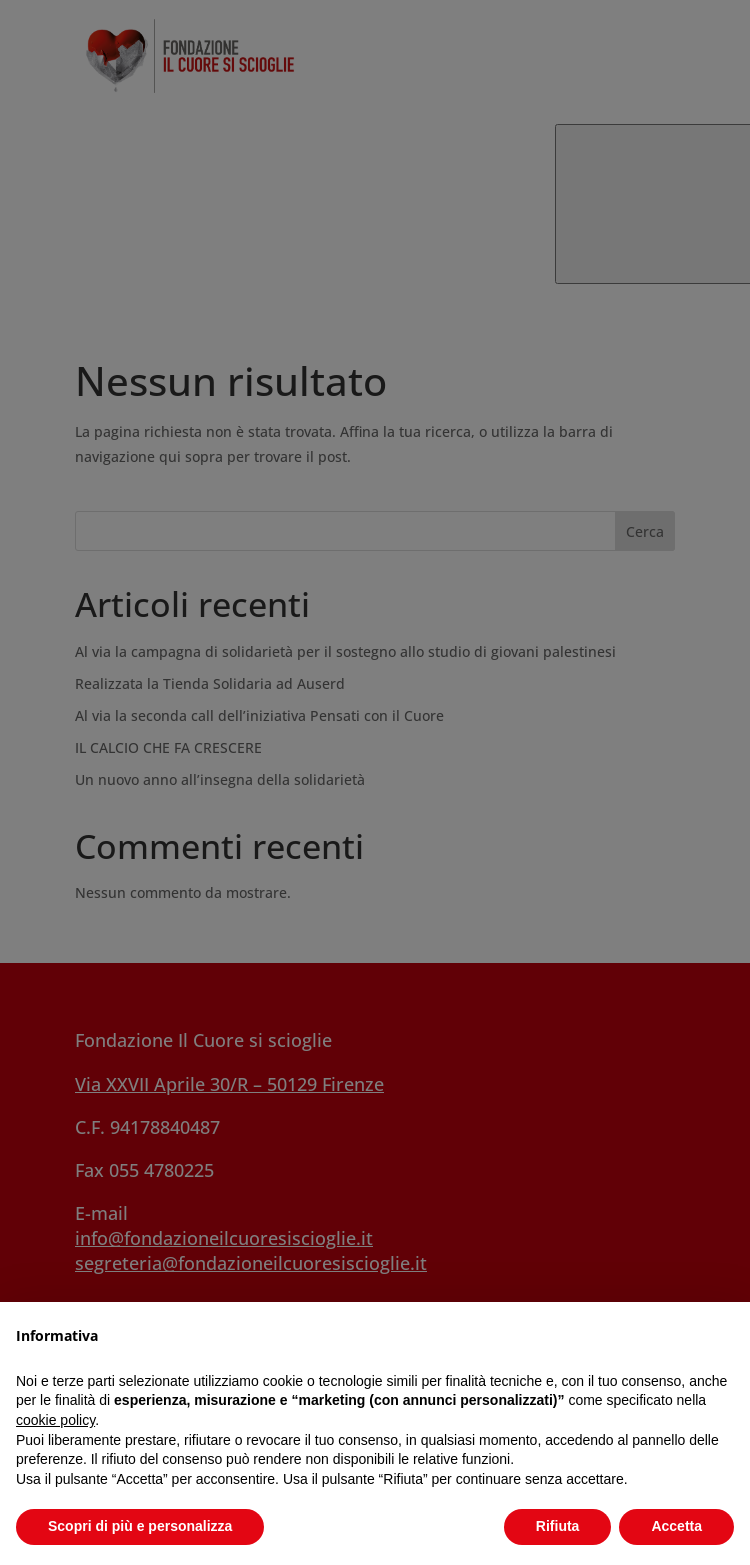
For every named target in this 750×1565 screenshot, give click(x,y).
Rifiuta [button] (558, 1526)
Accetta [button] (676, 1526)
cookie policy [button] (55, 1420)
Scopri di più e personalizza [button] (140, 1526)
